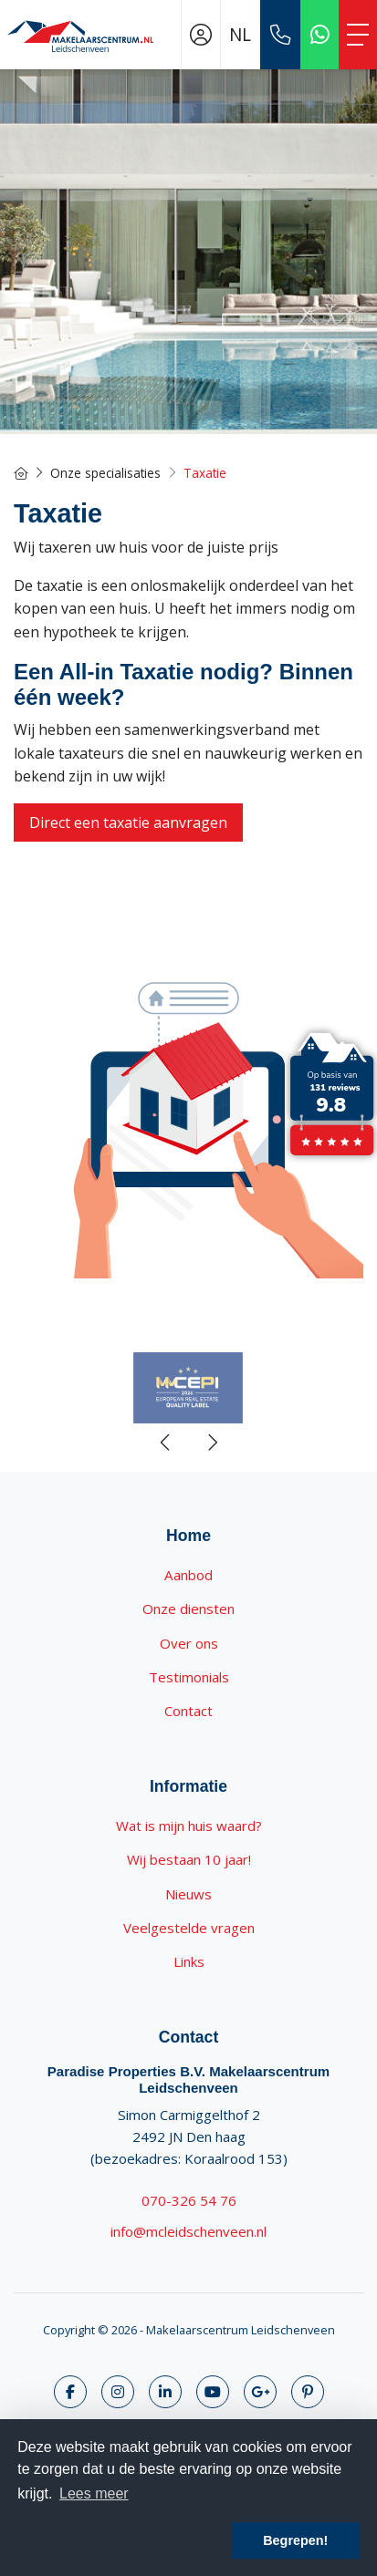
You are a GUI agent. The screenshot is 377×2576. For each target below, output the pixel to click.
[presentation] (166, 1442)
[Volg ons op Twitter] (117, 2391)
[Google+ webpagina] (260, 2391)
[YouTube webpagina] (212, 2391)
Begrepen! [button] (295, 2540)
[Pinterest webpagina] (307, 2391)
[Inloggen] (201, 34)
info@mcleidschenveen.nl (188, 2231)
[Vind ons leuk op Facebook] (70, 2391)
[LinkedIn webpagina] (165, 2391)
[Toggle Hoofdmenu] (358, 34)
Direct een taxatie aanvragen (128, 822)
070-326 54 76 (188, 2200)
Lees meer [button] (94, 2493)
